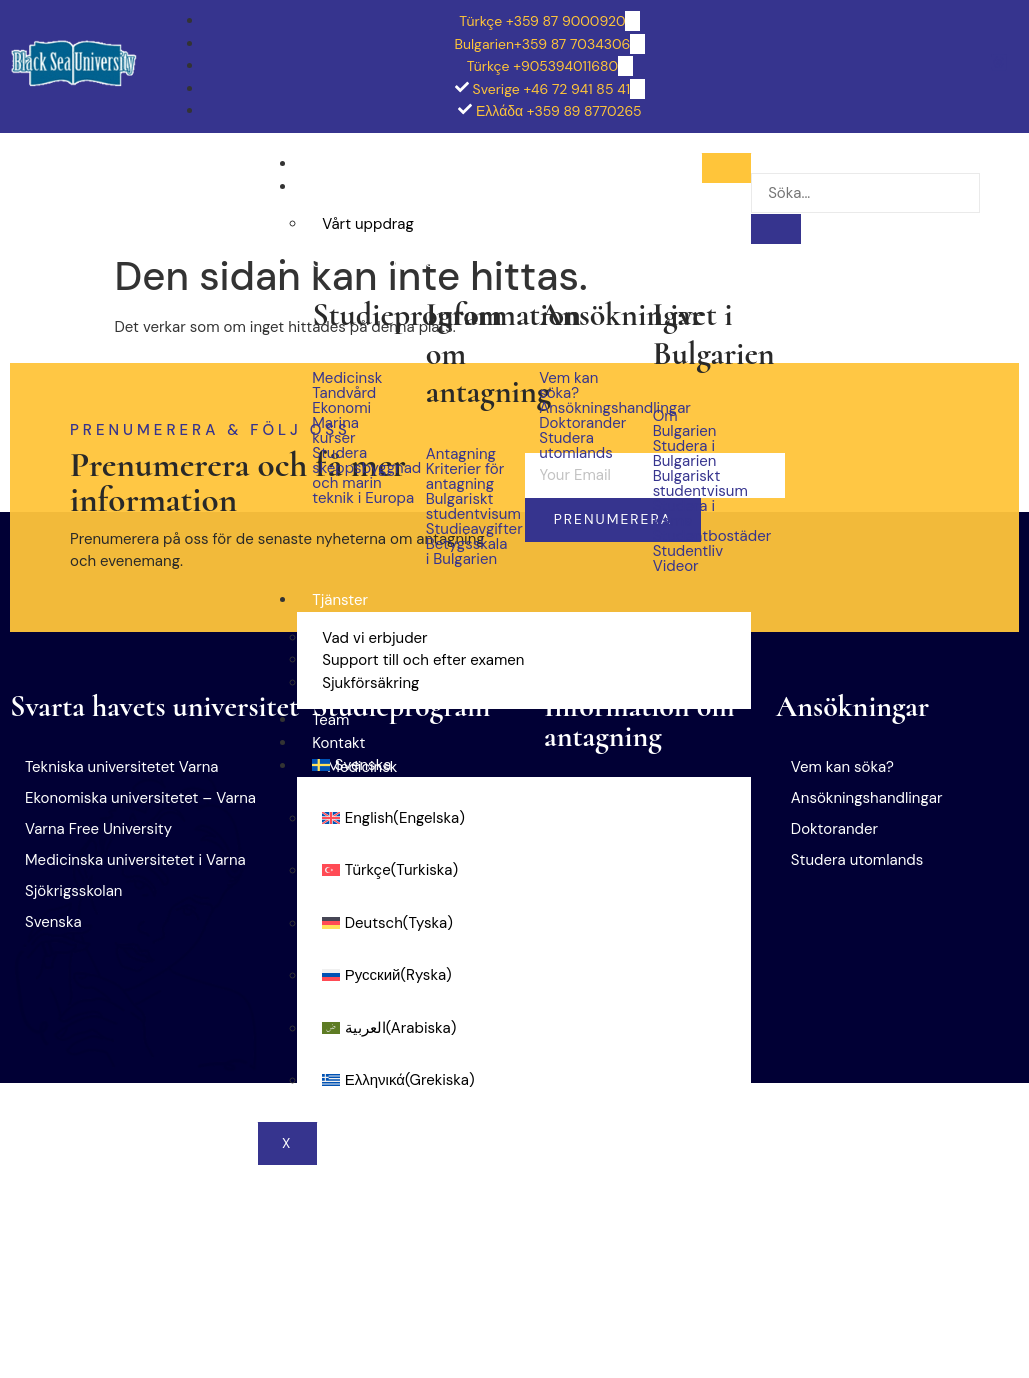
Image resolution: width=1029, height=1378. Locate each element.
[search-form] (865, 193)
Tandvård (344, 393)
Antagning (461, 454)
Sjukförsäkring (370, 683)
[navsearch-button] (771, 160)
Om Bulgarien (685, 424)
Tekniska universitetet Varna (122, 767)
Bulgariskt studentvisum (467, 507)
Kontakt (338, 743)
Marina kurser (335, 431)
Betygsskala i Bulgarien (467, 552)
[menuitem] (524, 765)
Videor (676, 566)
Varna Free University (98, 829)
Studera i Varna (684, 514)
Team (330, 720)
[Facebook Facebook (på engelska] (999, 65)
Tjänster (340, 600)
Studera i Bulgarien (377, 262)
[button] (161, 922)
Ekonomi (341, 408)
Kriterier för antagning (465, 477)
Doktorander (580, 423)
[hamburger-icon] (726, 168)
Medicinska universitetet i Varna (135, 860)
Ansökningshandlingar (580, 408)
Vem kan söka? (568, 386)
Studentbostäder (694, 536)
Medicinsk (347, 378)
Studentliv (688, 551)
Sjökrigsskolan (73, 891)
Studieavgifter (467, 529)
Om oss (338, 187)
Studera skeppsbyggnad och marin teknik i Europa (353, 476)
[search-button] (776, 229)
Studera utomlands (576, 446)
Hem (328, 164)
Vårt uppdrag (368, 224)
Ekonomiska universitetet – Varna (140, 798)
